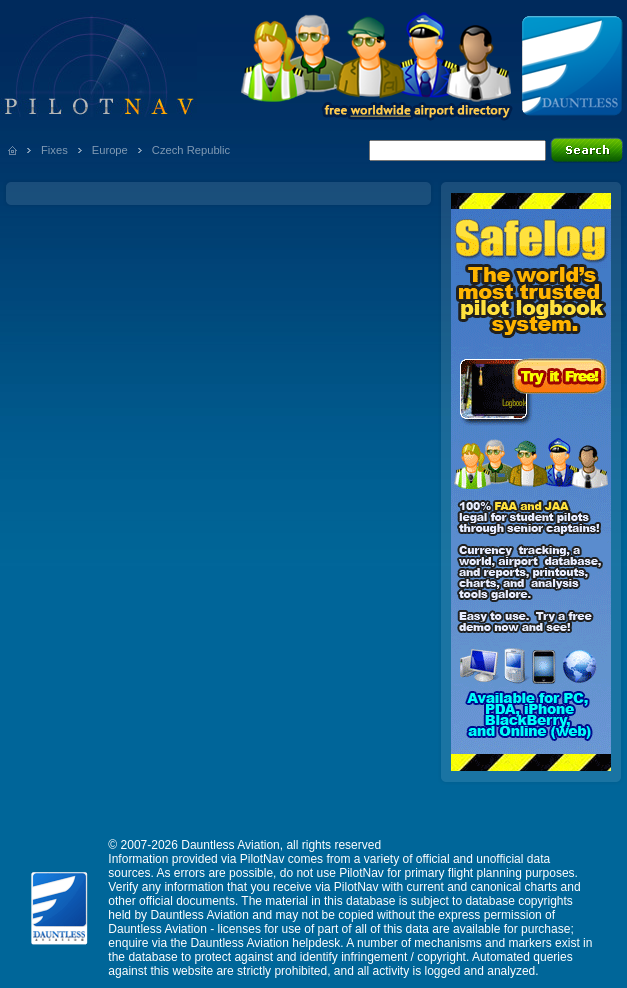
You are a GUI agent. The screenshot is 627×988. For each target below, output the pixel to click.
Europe (110, 150)
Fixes (54, 150)
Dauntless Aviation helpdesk (265, 943)
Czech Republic (191, 150)
